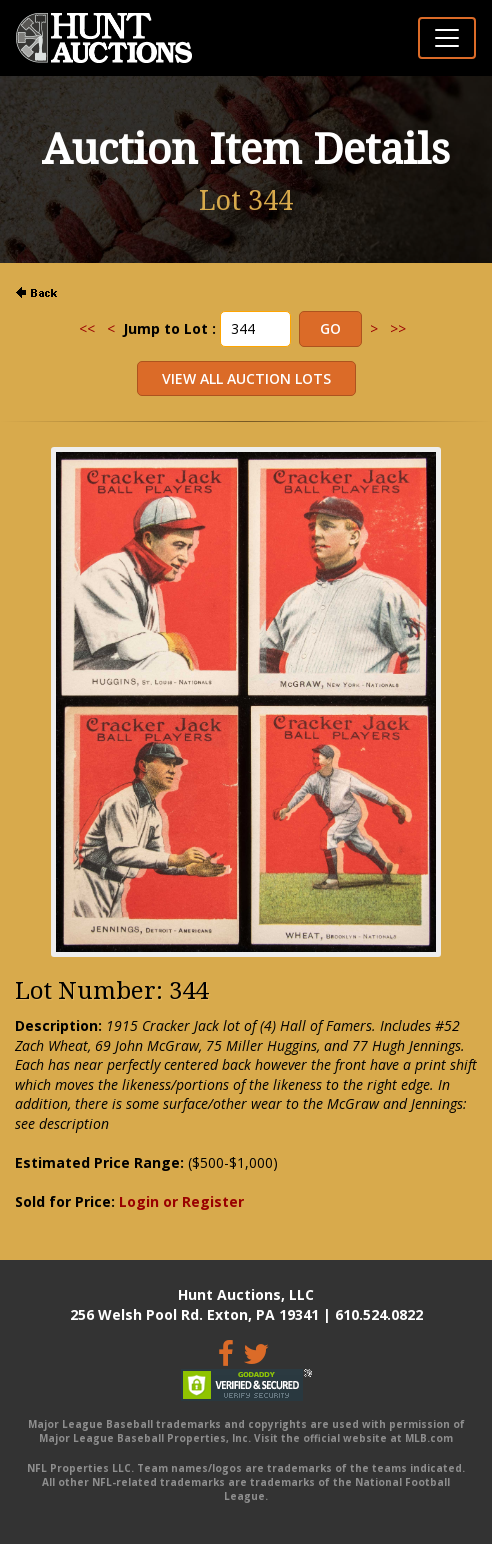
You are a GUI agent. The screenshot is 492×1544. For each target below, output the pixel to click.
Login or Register (181, 1201)
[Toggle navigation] (447, 38)
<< (87, 328)
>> (398, 328)
